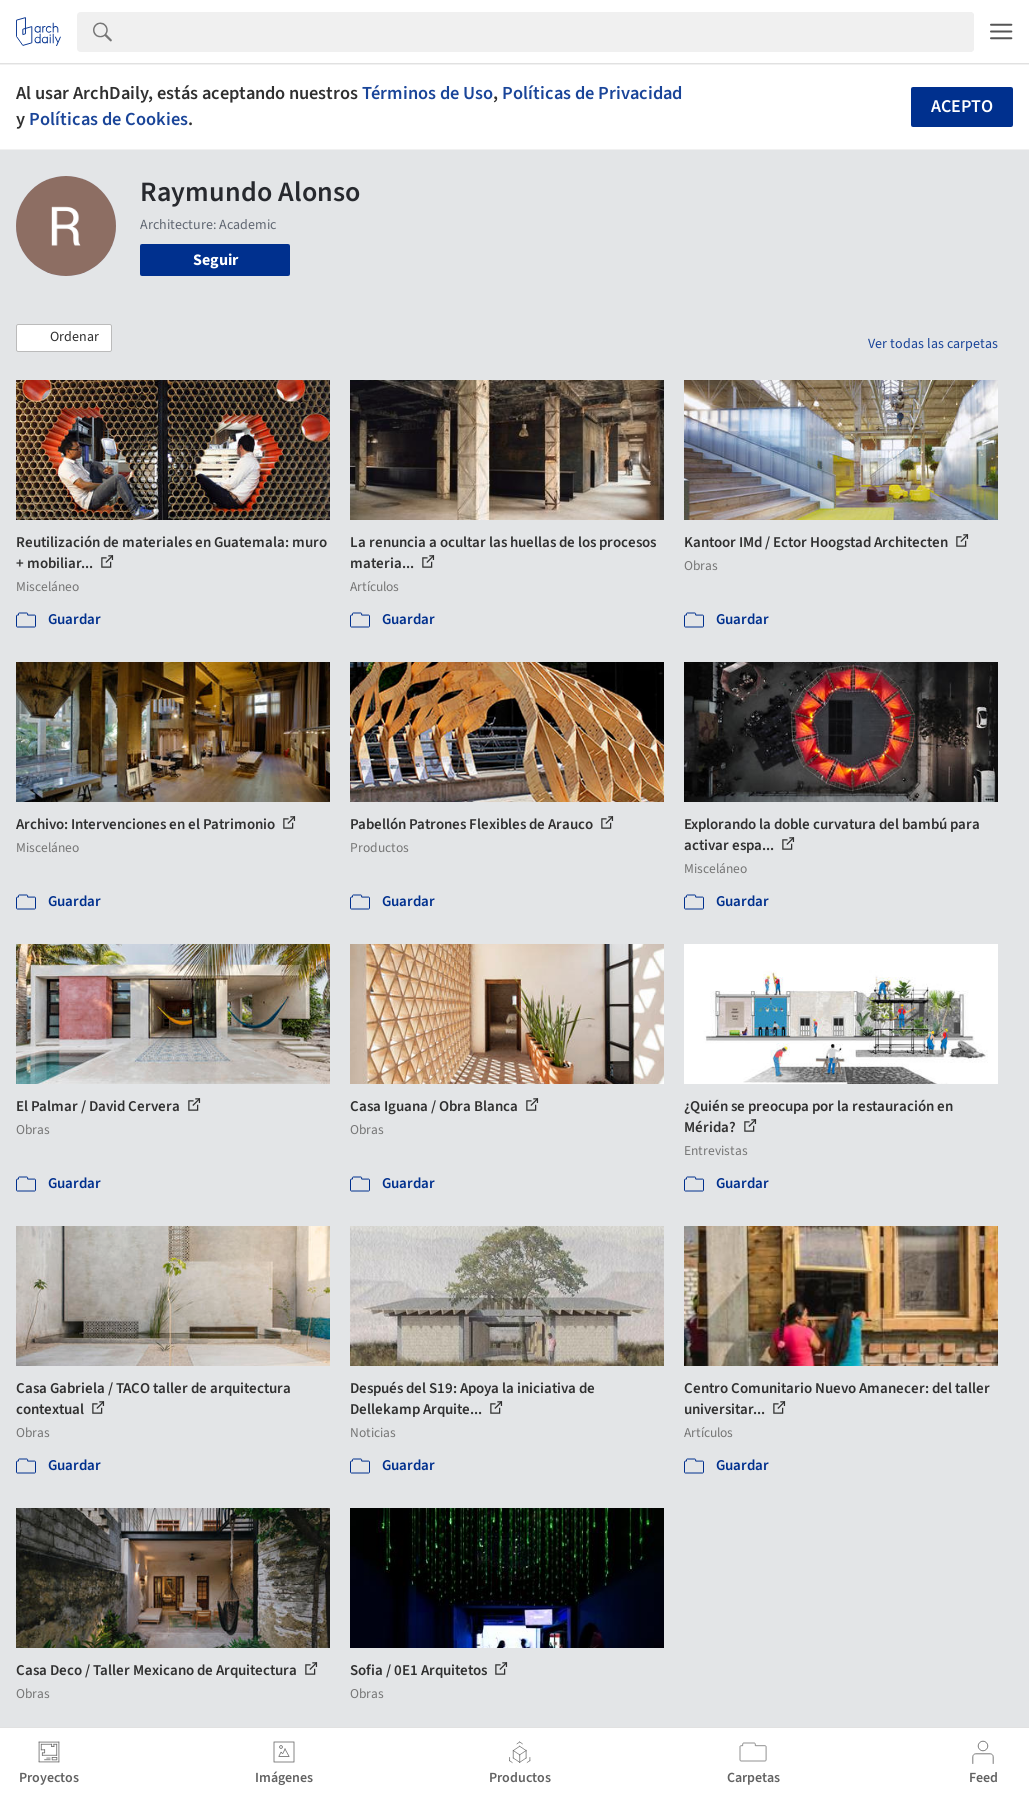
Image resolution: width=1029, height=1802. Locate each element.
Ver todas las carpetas (933, 344)
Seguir (215, 260)
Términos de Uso (427, 93)
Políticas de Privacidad (592, 93)
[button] (64, 338)
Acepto (962, 106)
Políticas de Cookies (108, 119)
